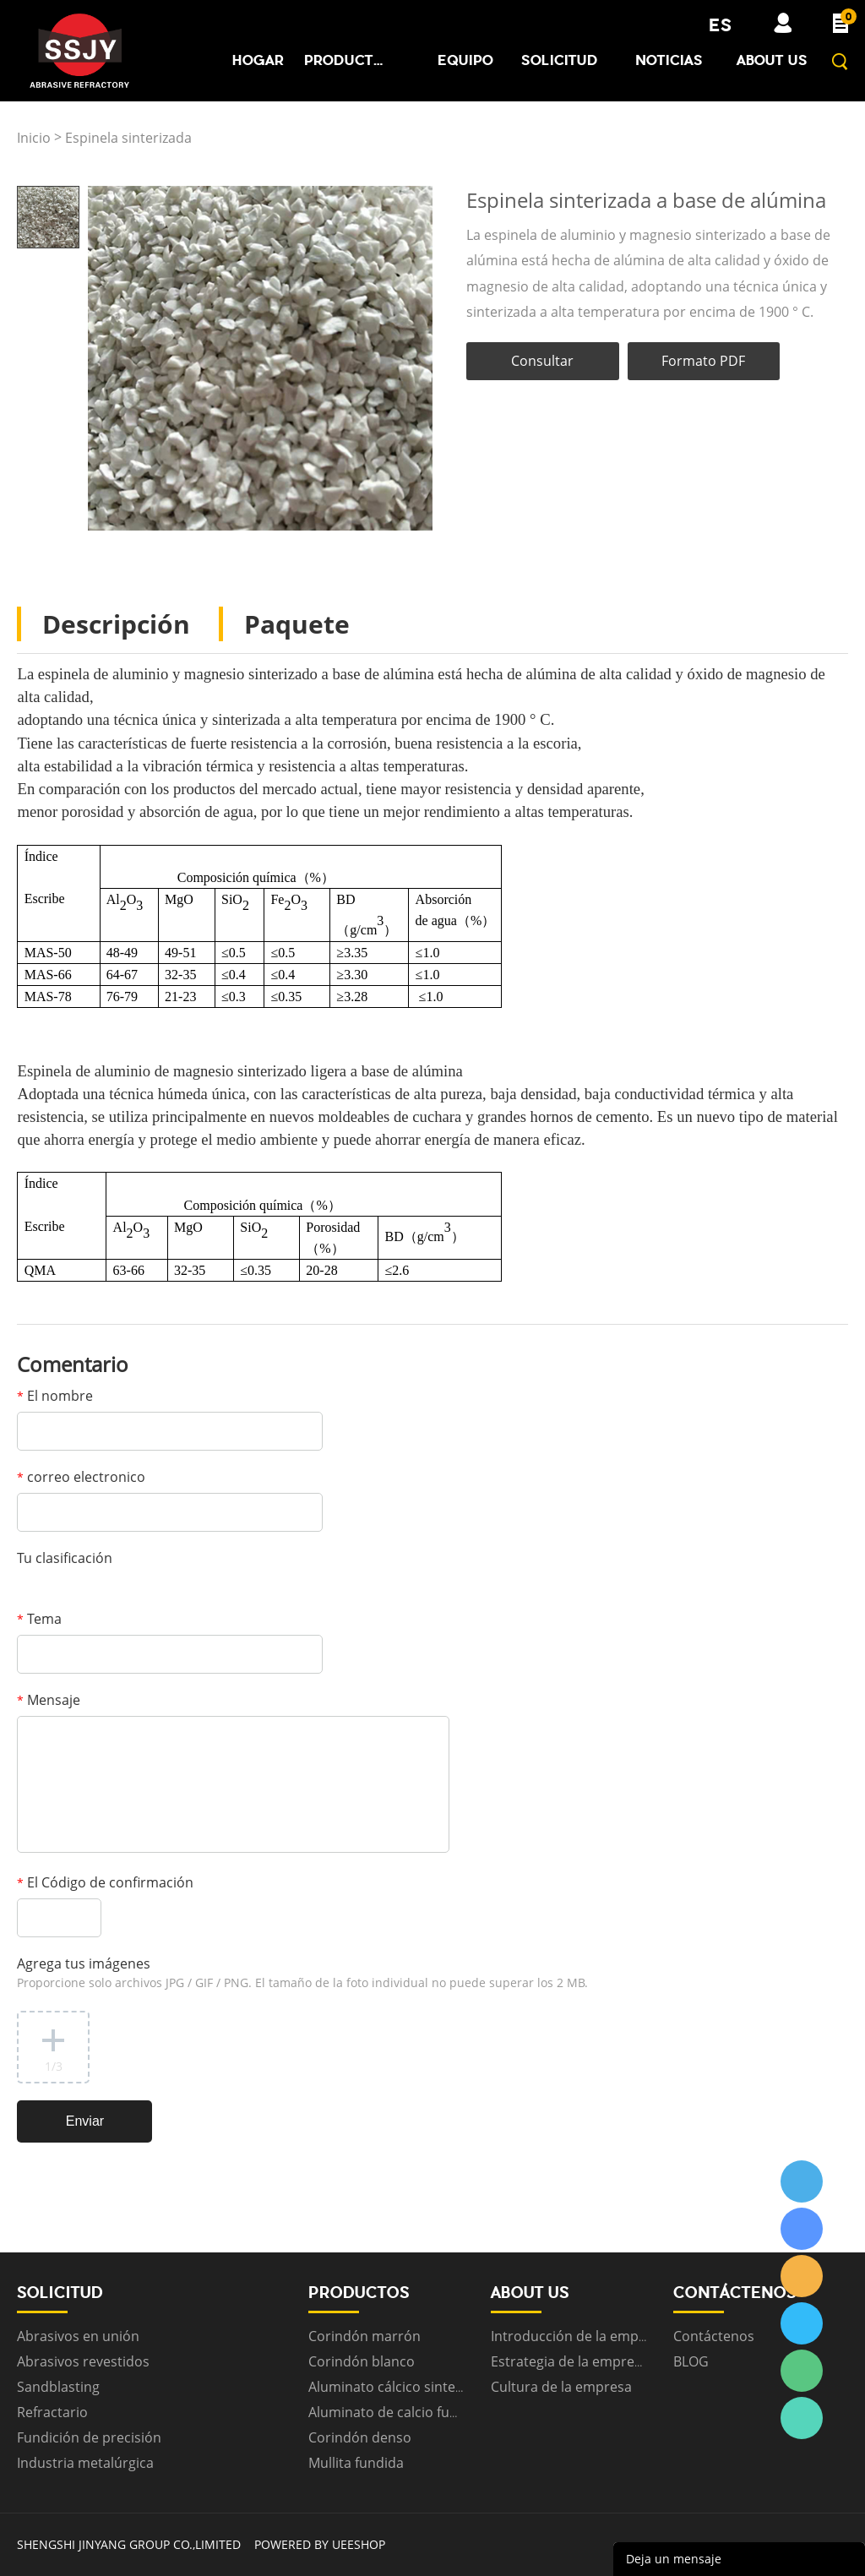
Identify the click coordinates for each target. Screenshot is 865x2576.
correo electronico (81, 1477)
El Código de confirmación (105, 1882)
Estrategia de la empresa (570, 2361)
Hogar (258, 60)
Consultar (542, 360)
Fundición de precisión (89, 2437)
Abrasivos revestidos (83, 2361)
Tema (39, 1618)
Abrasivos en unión (78, 2336)
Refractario (52, 2412)
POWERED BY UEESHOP (319, 2544)
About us (772, 60)
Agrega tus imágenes (302, 1972)
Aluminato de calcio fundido (397, 2412)
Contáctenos (713, 2336)
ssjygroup (802, 2181)
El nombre (55, 1395)
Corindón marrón (364, 2336)
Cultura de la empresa (561, 2386)
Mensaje (48, 1700)
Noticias (669, 60)
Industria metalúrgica (85, 2462)
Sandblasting (58, 2386)
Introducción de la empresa (578, 2336)
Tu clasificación (64, 1558)
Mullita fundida (356, 2462)
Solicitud (559, 60)
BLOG (691, 2361)
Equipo (465, 60)
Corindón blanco (361, 2361)
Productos (346, 60)
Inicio (34, 137)
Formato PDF (703, 360)
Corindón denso (359, 2437)
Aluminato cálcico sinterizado (401, 2386)
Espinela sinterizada (128, 137)
